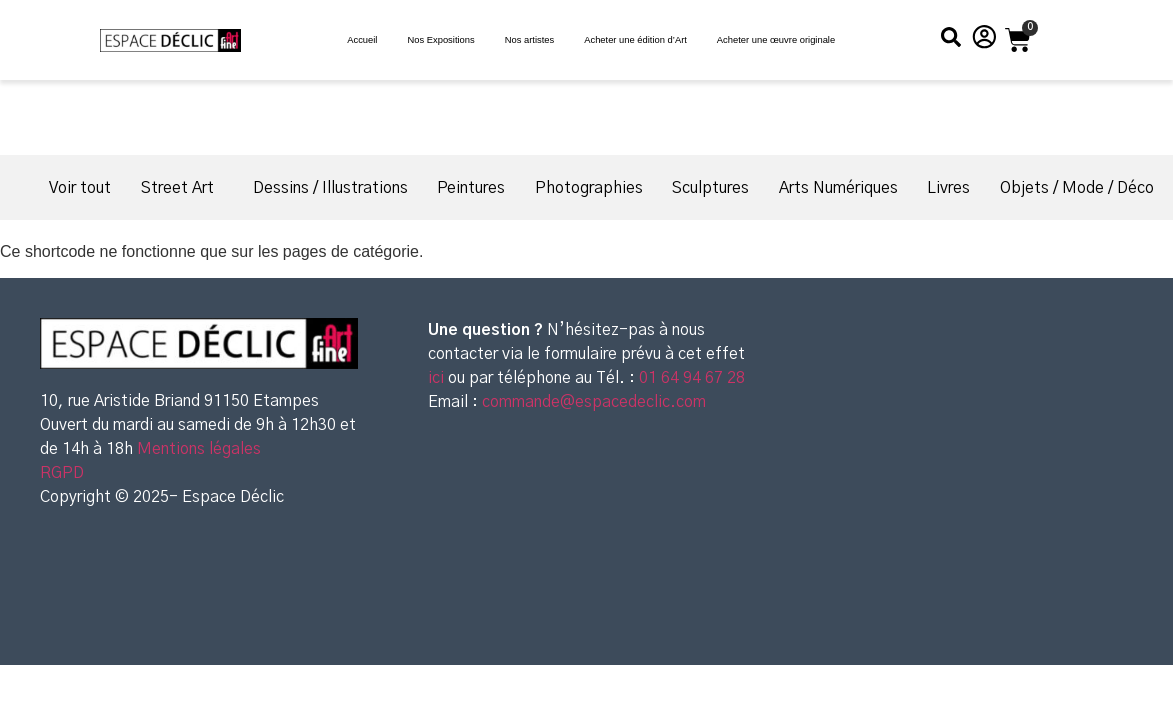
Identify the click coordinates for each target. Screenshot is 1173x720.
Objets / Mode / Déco (1077, 188)
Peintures (471, 188)
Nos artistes (530, 40)
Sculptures (710, 188)
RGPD (62, 473)
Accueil (362, 40)
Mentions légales (199, 449)
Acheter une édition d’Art (635, 40)
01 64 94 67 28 (690, 378)
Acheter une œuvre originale (776, 40)
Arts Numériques (838, 188)
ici (438, 378)
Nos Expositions (440, 40)
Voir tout (80, 188)
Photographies (589, 188)
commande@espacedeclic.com (594, 402)
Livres (948, 188)
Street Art (177, 188)
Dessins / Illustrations (330, 188)
